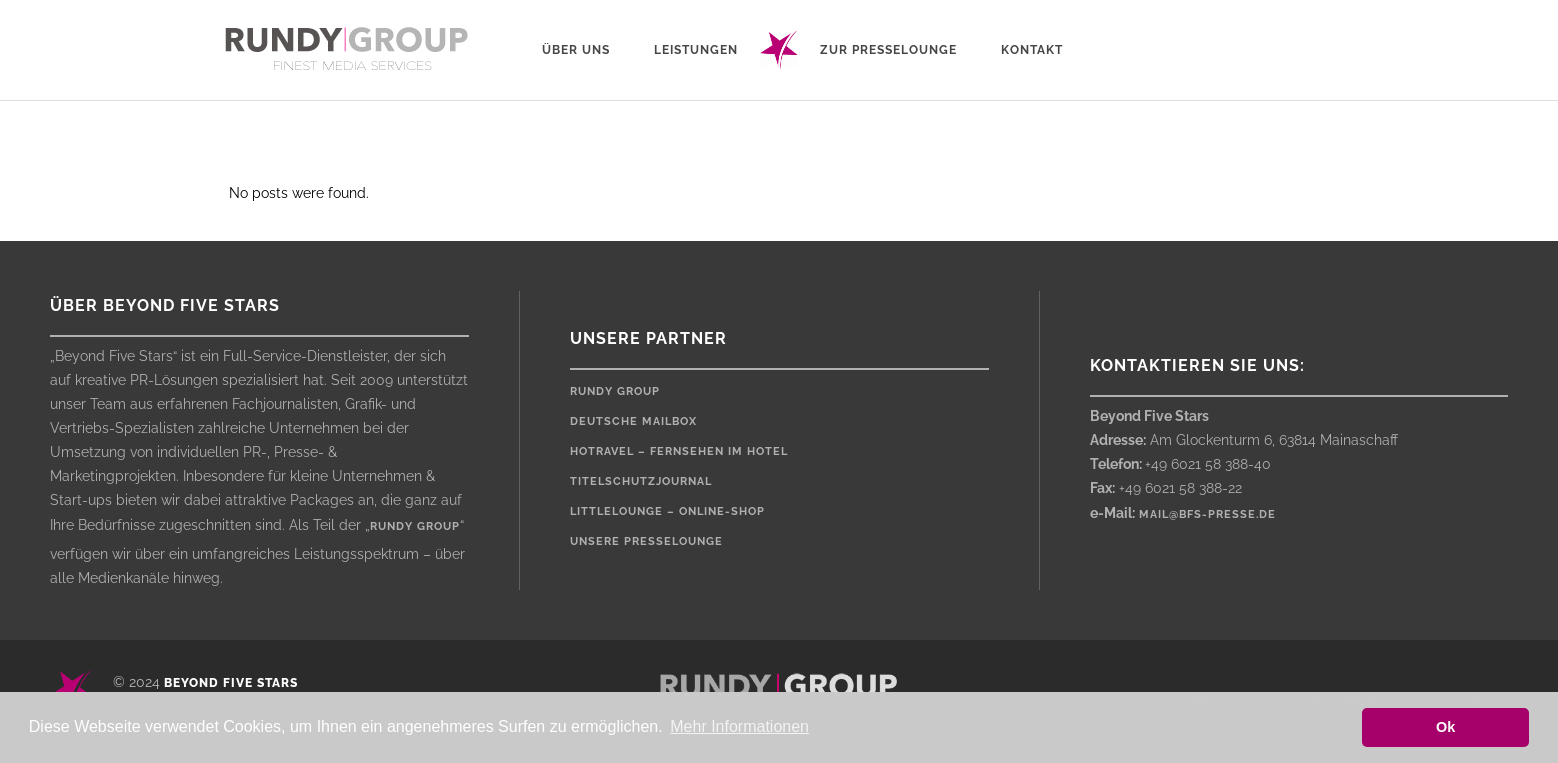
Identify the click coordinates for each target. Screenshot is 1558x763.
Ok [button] (1445, 727)
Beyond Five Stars (231, 683)
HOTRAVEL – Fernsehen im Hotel (679, 451)
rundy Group (615, 391)
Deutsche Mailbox (633, 421)
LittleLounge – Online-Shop (667, 511)
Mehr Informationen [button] (739, 726)
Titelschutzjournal (641, 481)
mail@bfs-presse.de (1207, 514)
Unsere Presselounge (646, 541)
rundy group (415, 526)
